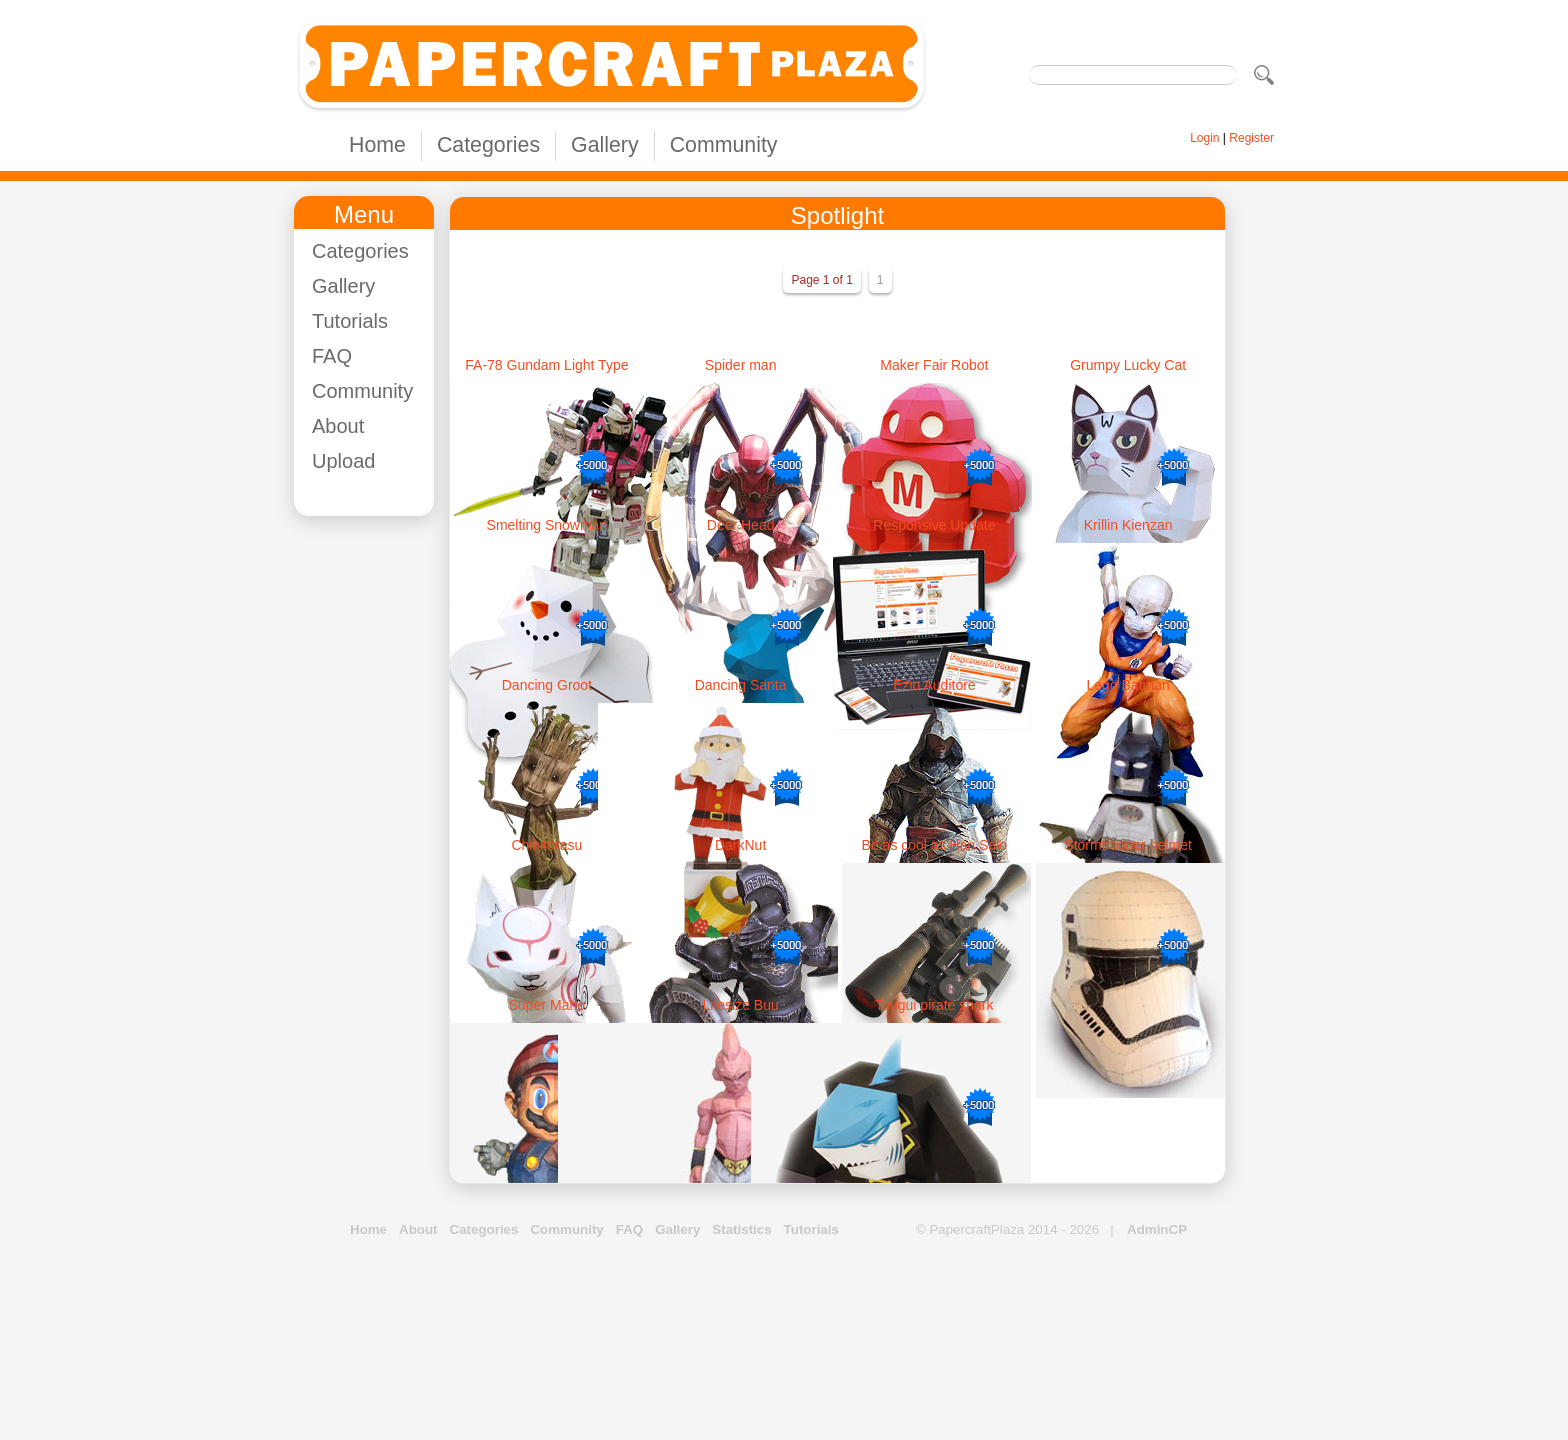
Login (1204, 138)
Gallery (605, 145)
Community (724, 145)
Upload (343, 461)
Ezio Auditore (934, 685)
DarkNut (740, 845)
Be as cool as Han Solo (935, 845)
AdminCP (1157, 1229)
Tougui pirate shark (934, 1005)
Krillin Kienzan (1128, 525)
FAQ (332, 356)
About (338, 426)
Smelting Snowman (547, 525)
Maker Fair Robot (934, 365)
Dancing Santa (741, 685)
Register (1251, 138)
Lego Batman (1127, 685)
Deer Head (741, 525)
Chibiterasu (546, 845)
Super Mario (547, 1005)
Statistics (741, 1229)
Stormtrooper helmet (1128, 845)
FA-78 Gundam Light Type (546, 365)
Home (377, 145)
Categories (488, 145)
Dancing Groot (547, 685)
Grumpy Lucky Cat (1128, 365)
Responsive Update (934, 525)
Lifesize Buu (740, 1005)
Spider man (741, 365)
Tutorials (350, 321)
